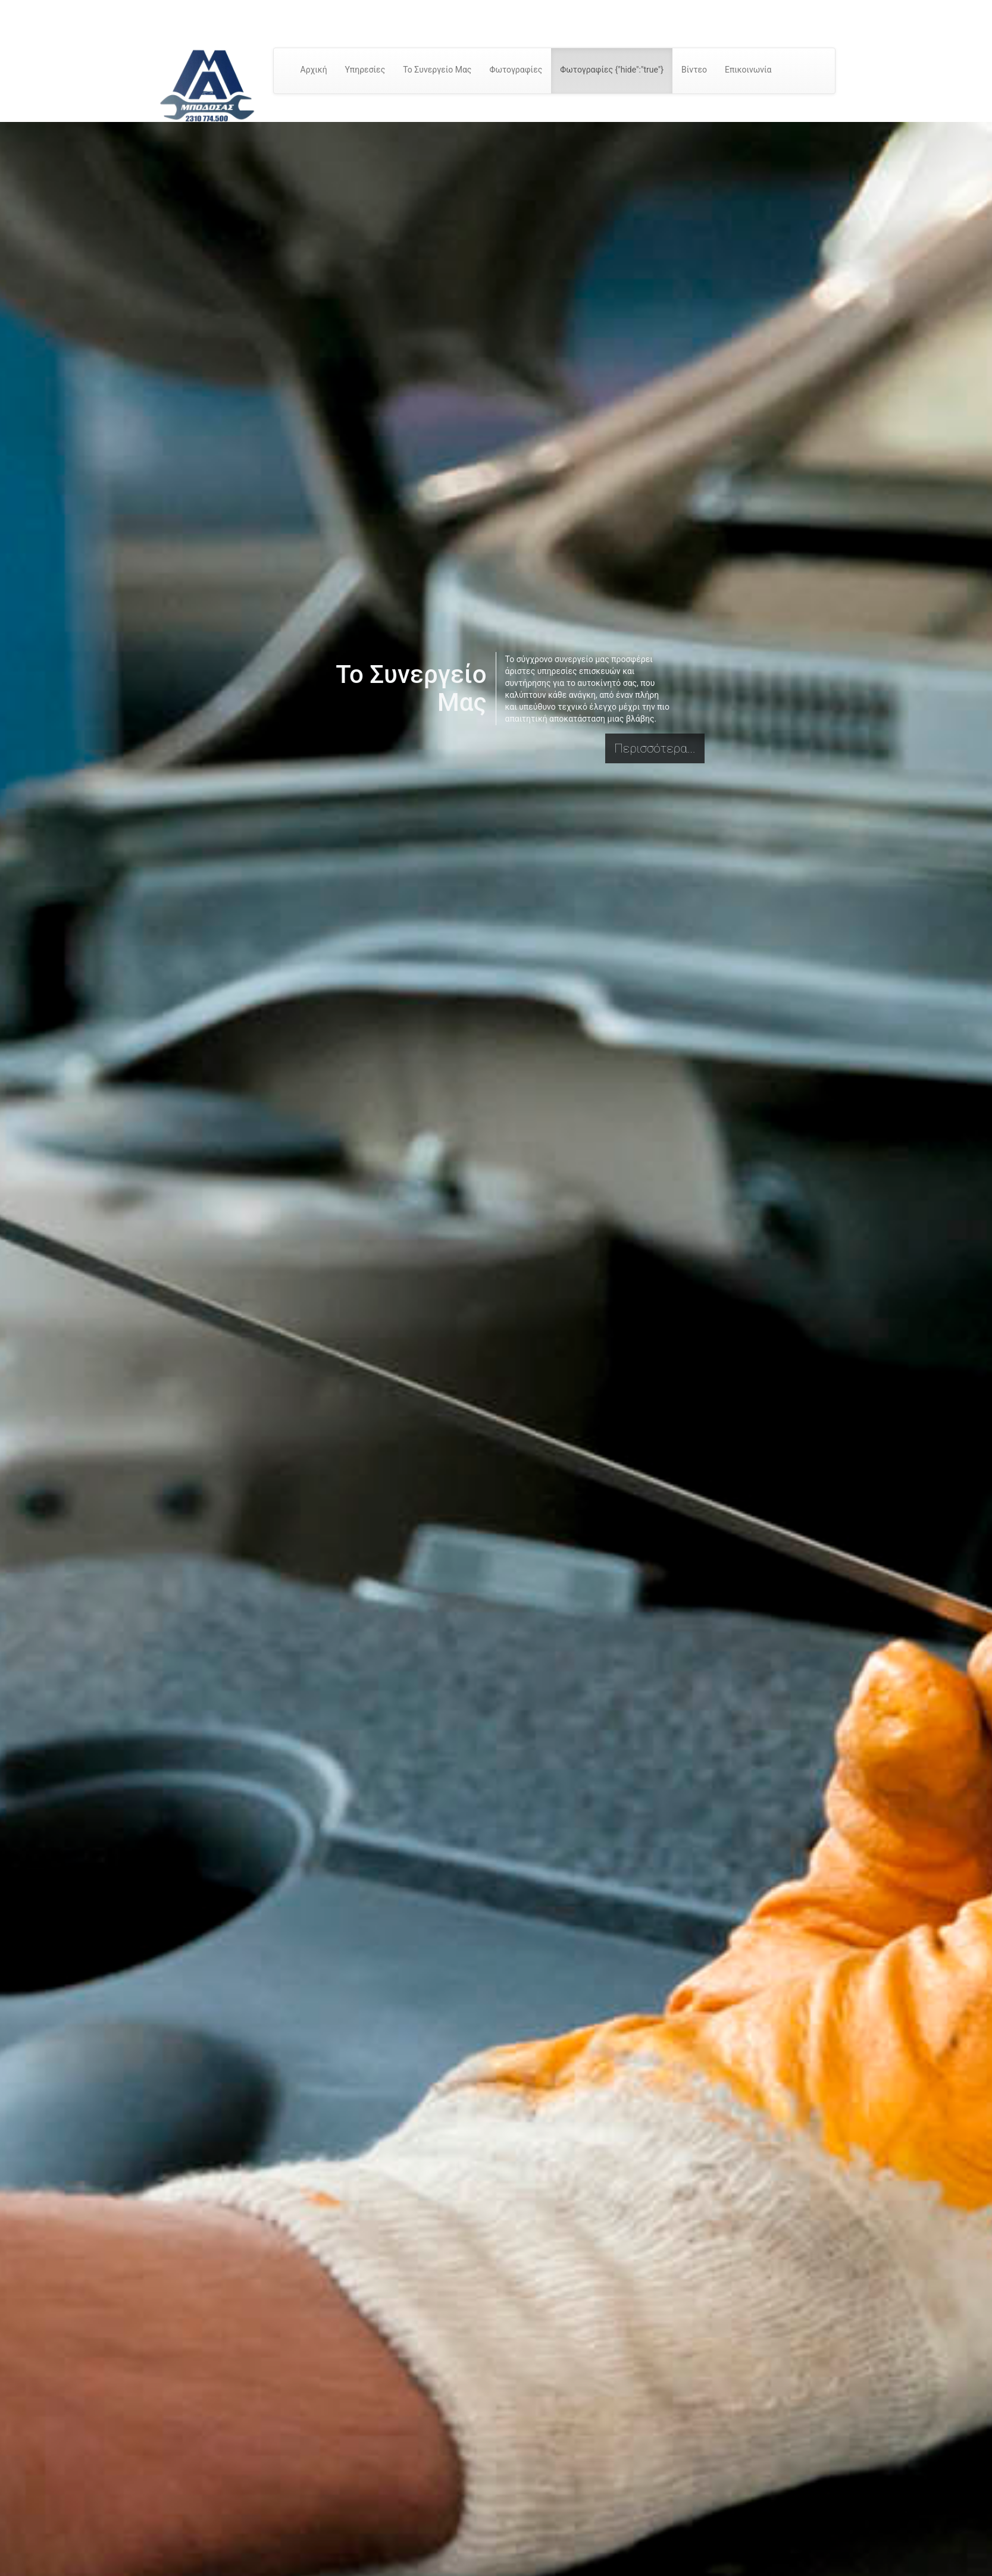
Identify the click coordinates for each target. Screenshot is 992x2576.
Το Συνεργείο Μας (437, 69)
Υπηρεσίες (365, 69)
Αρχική (314, 69)
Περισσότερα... (654, 748)
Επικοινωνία (748, 69)
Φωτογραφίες (515, 69)
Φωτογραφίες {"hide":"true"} (612, 69)
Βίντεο (694, 69)
